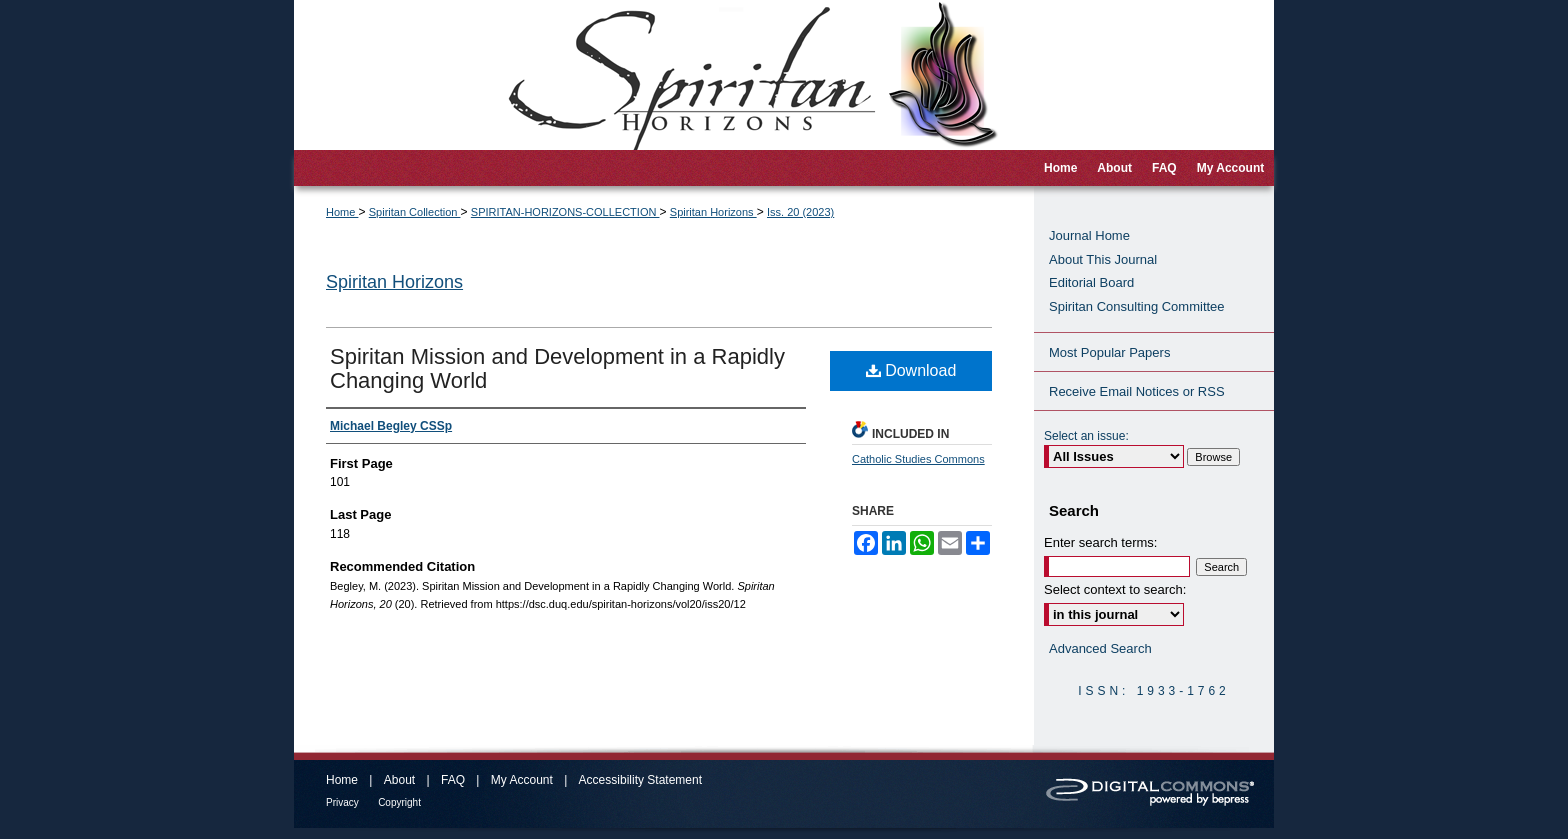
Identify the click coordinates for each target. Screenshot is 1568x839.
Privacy (342, 802)
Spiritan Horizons (713, 212)
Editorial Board (1091, 282)
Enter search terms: (1100, 542)
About (399, 780)
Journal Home (1089, 235)
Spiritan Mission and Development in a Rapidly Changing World (557, 368)
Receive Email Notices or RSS (1137, 391)
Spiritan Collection (415, 212)
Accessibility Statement (640, 780)
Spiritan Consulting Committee (1137, 306)
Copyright (399, 802)
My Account (522, 780)
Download (911, 370)
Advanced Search (1100, 648)
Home (342, 212)
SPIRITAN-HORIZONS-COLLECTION (565, 212)
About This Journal (1103, 259)
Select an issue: (1086, 436)
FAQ (453, 780)
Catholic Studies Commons (918, 459)
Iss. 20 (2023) (800, 212)
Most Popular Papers (1109, 352)
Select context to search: (1115, 589)
